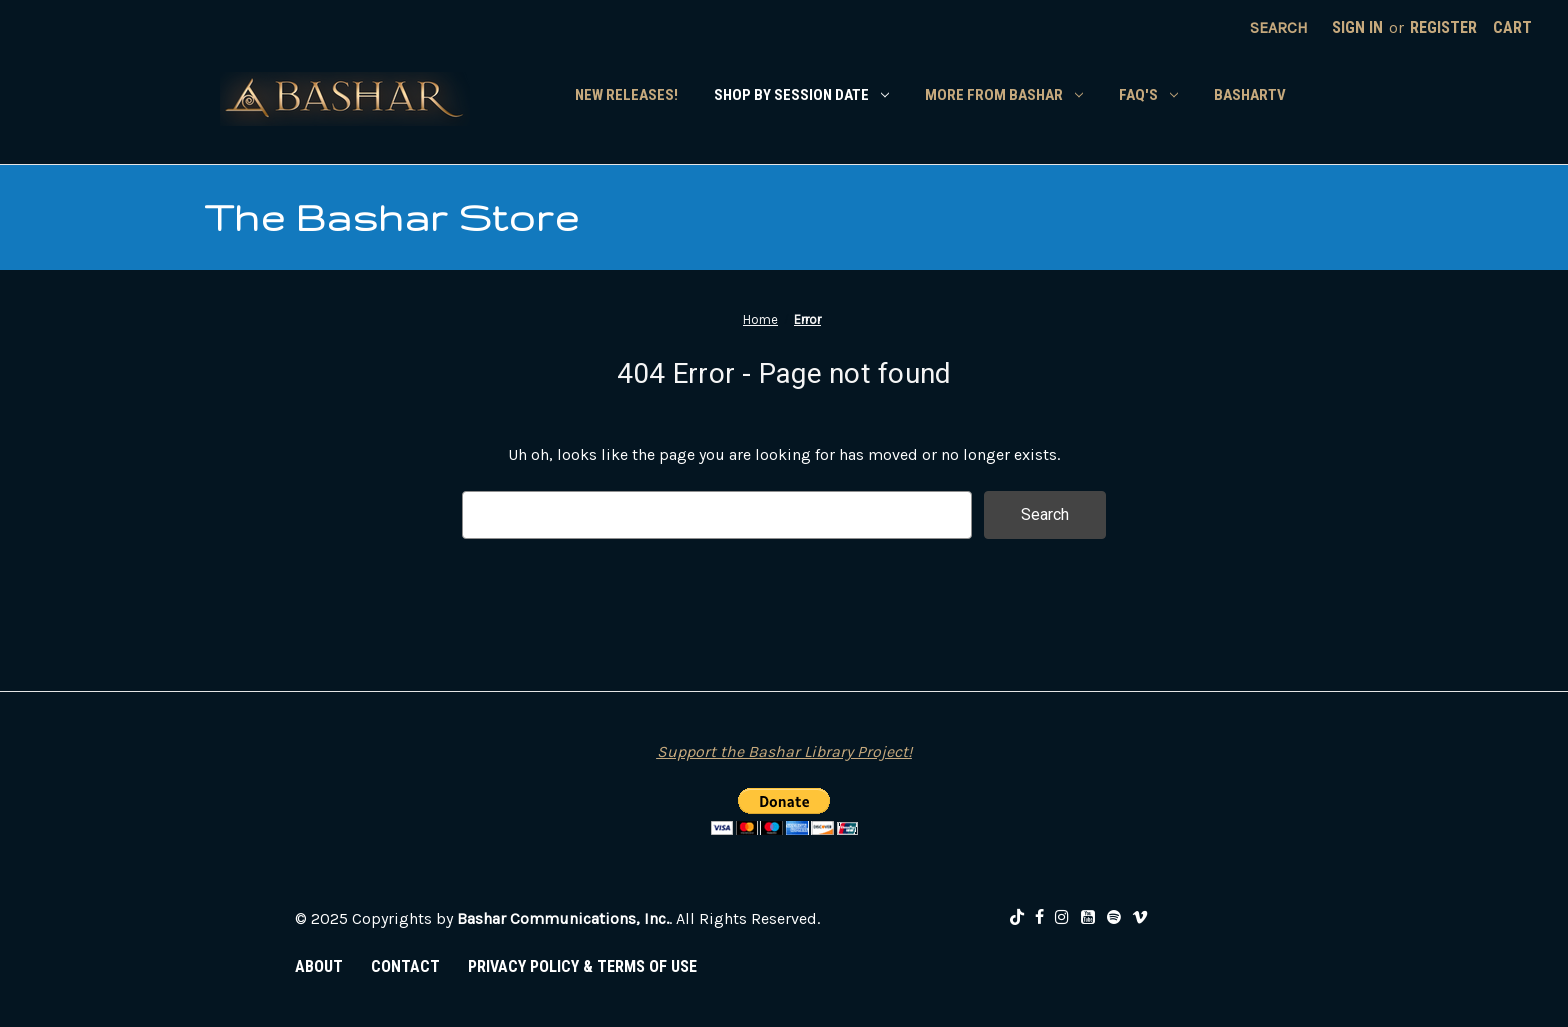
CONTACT (405, 966)
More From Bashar (1004, 95)
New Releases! (626, 95)
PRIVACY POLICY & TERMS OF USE (582, 966)
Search (1279, 27)
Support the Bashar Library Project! (784, 751)
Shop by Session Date (801, 95)
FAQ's (1148, 95)
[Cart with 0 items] (1512, 28)
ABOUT (319, 966)
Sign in (1357, 27)
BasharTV (1250, 95)
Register (1443, 27)
